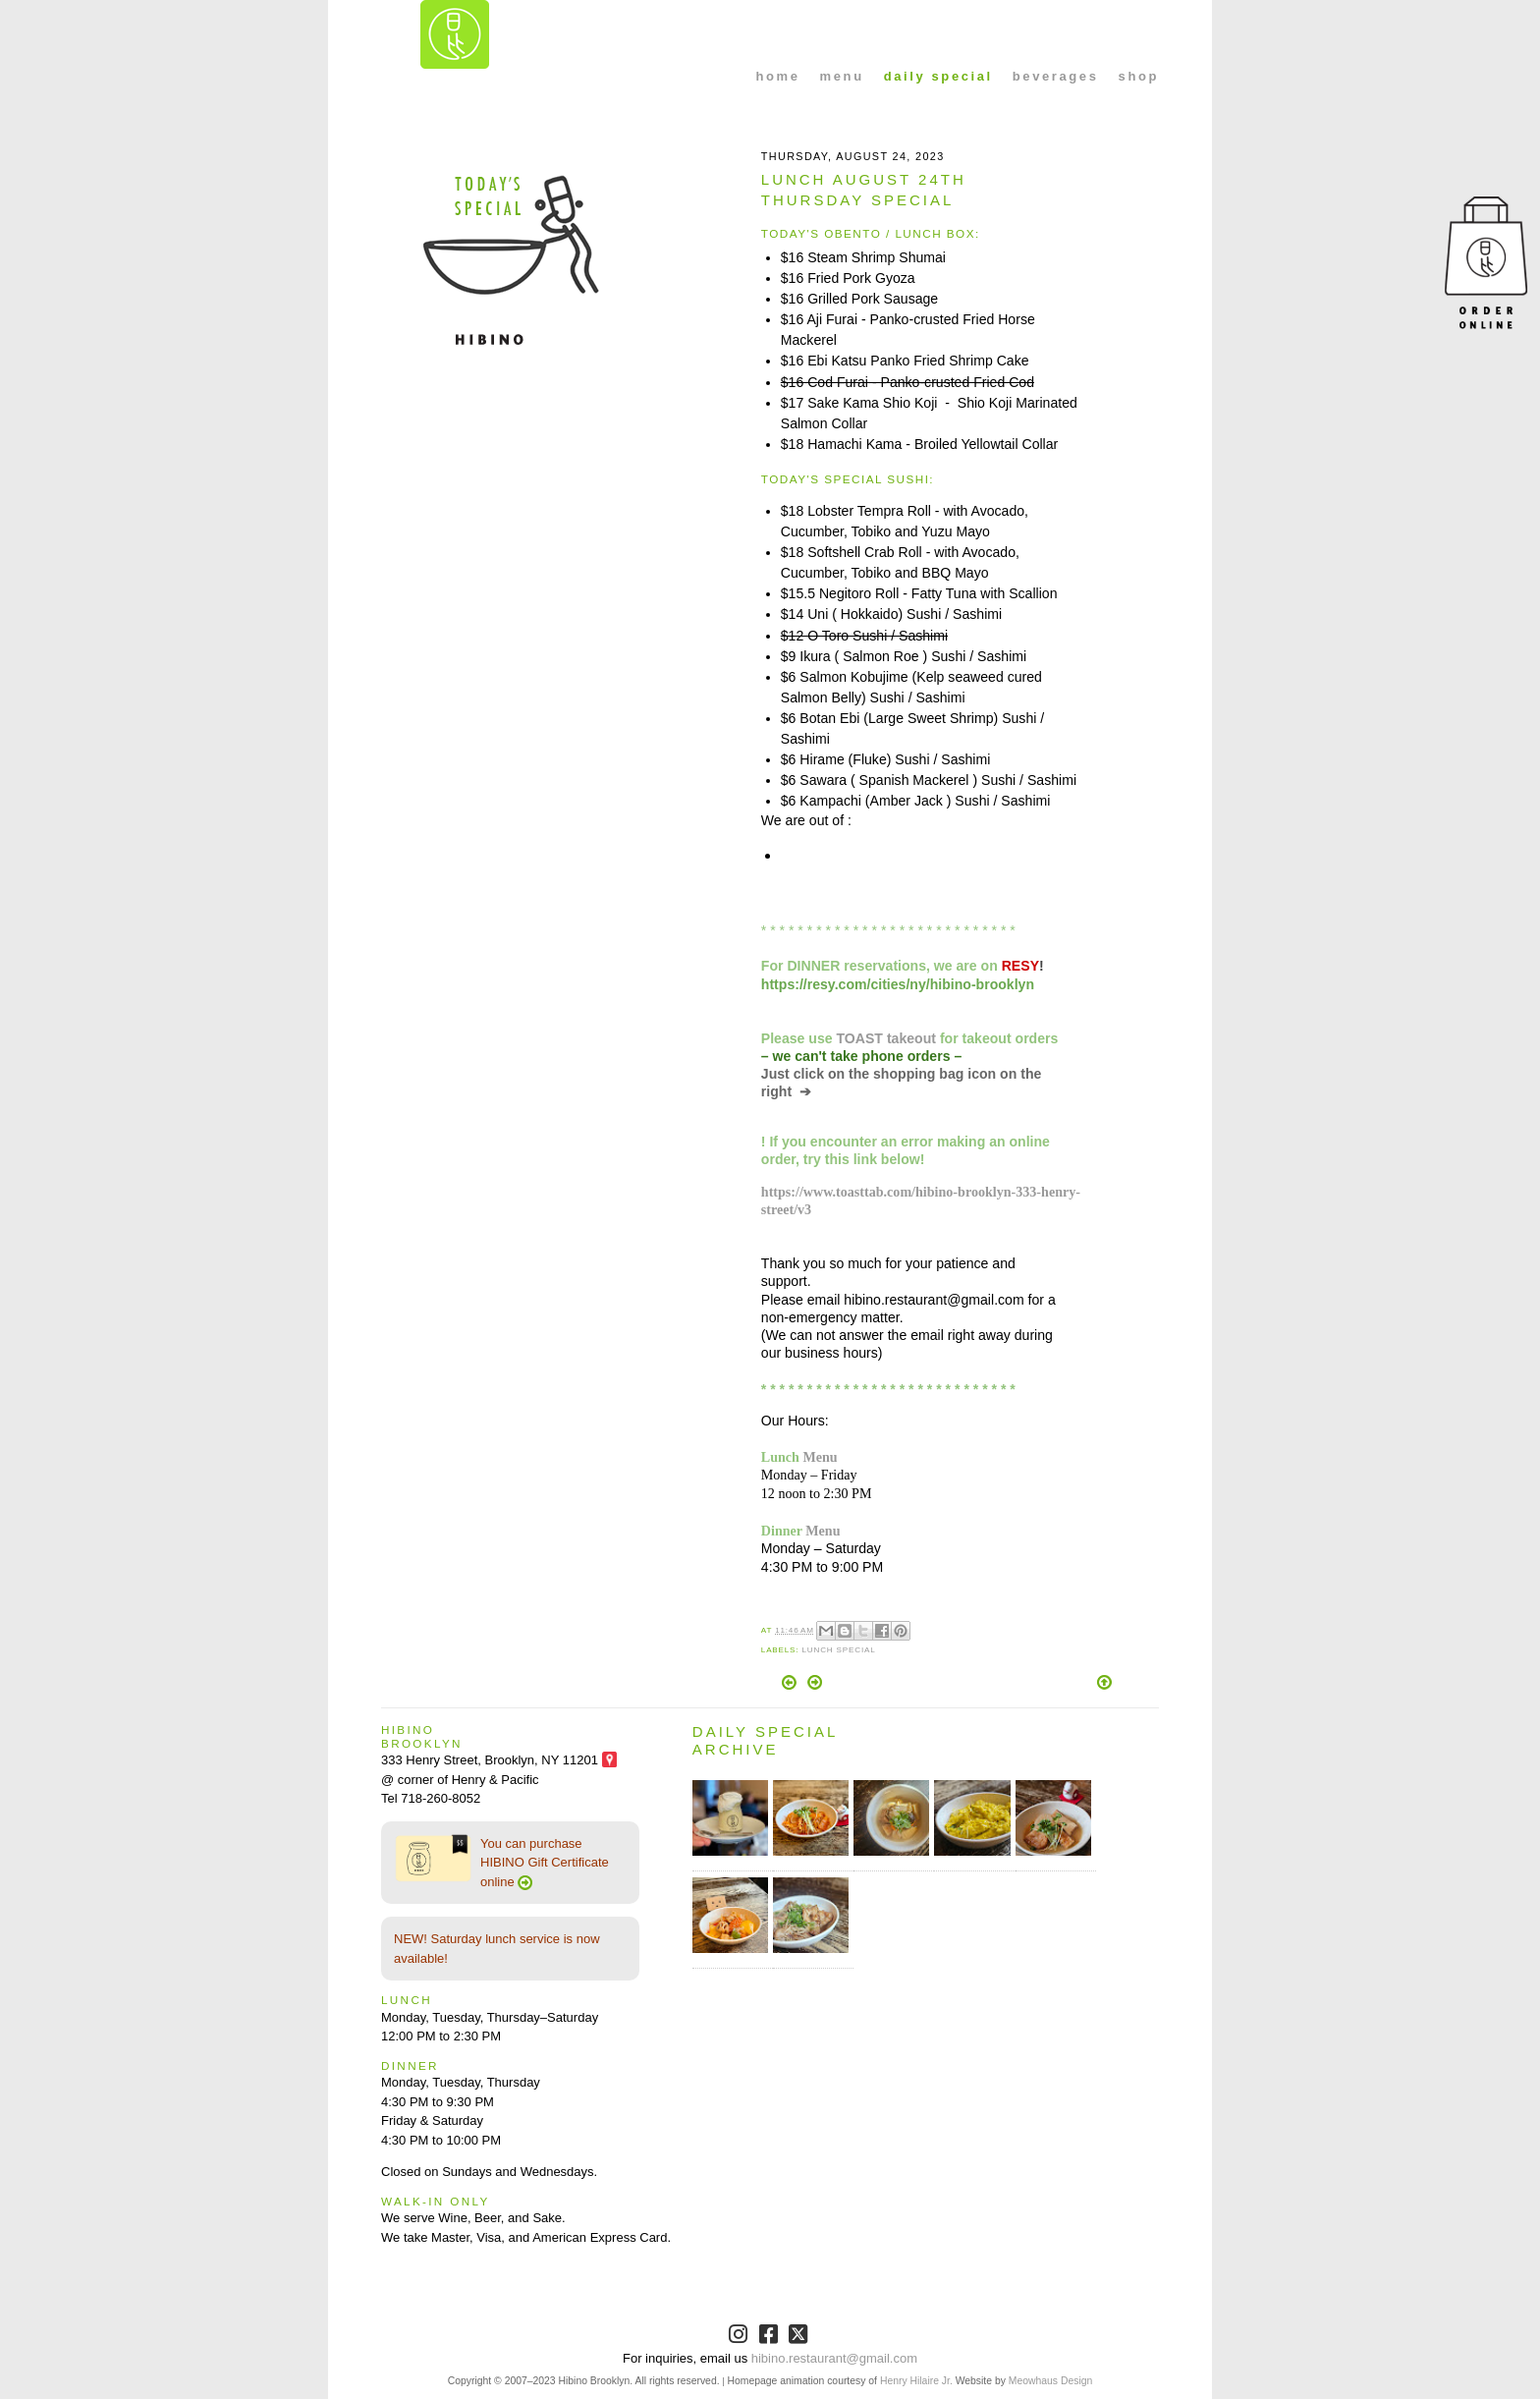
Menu (819, 1457)
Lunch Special (838, 1650)
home (778, 76)
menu (842, 76)
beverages (1056, 76)
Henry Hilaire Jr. (916, 2380)
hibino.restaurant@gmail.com (834, 2358)
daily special (938, 76)
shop (1139, 76)
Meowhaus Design (1050, 2380)
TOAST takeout (886, 1038)
